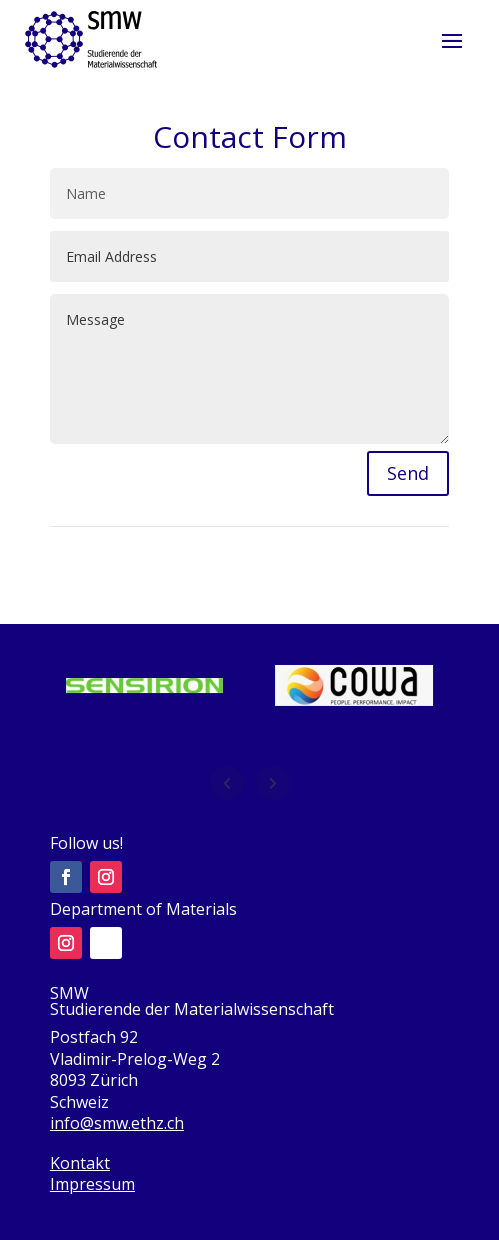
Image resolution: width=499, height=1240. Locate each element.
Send (408, 473)
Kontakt (80, 1163)
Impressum (92, 1184)
